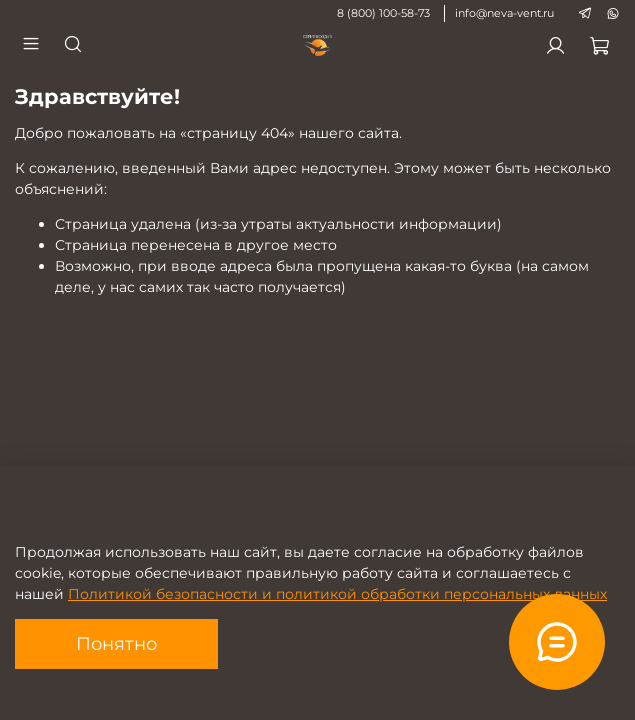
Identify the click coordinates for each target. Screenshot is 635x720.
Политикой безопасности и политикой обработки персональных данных (337, 594)
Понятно (116, 643)
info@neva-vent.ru (504, 13)
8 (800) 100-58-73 (383, 13)
